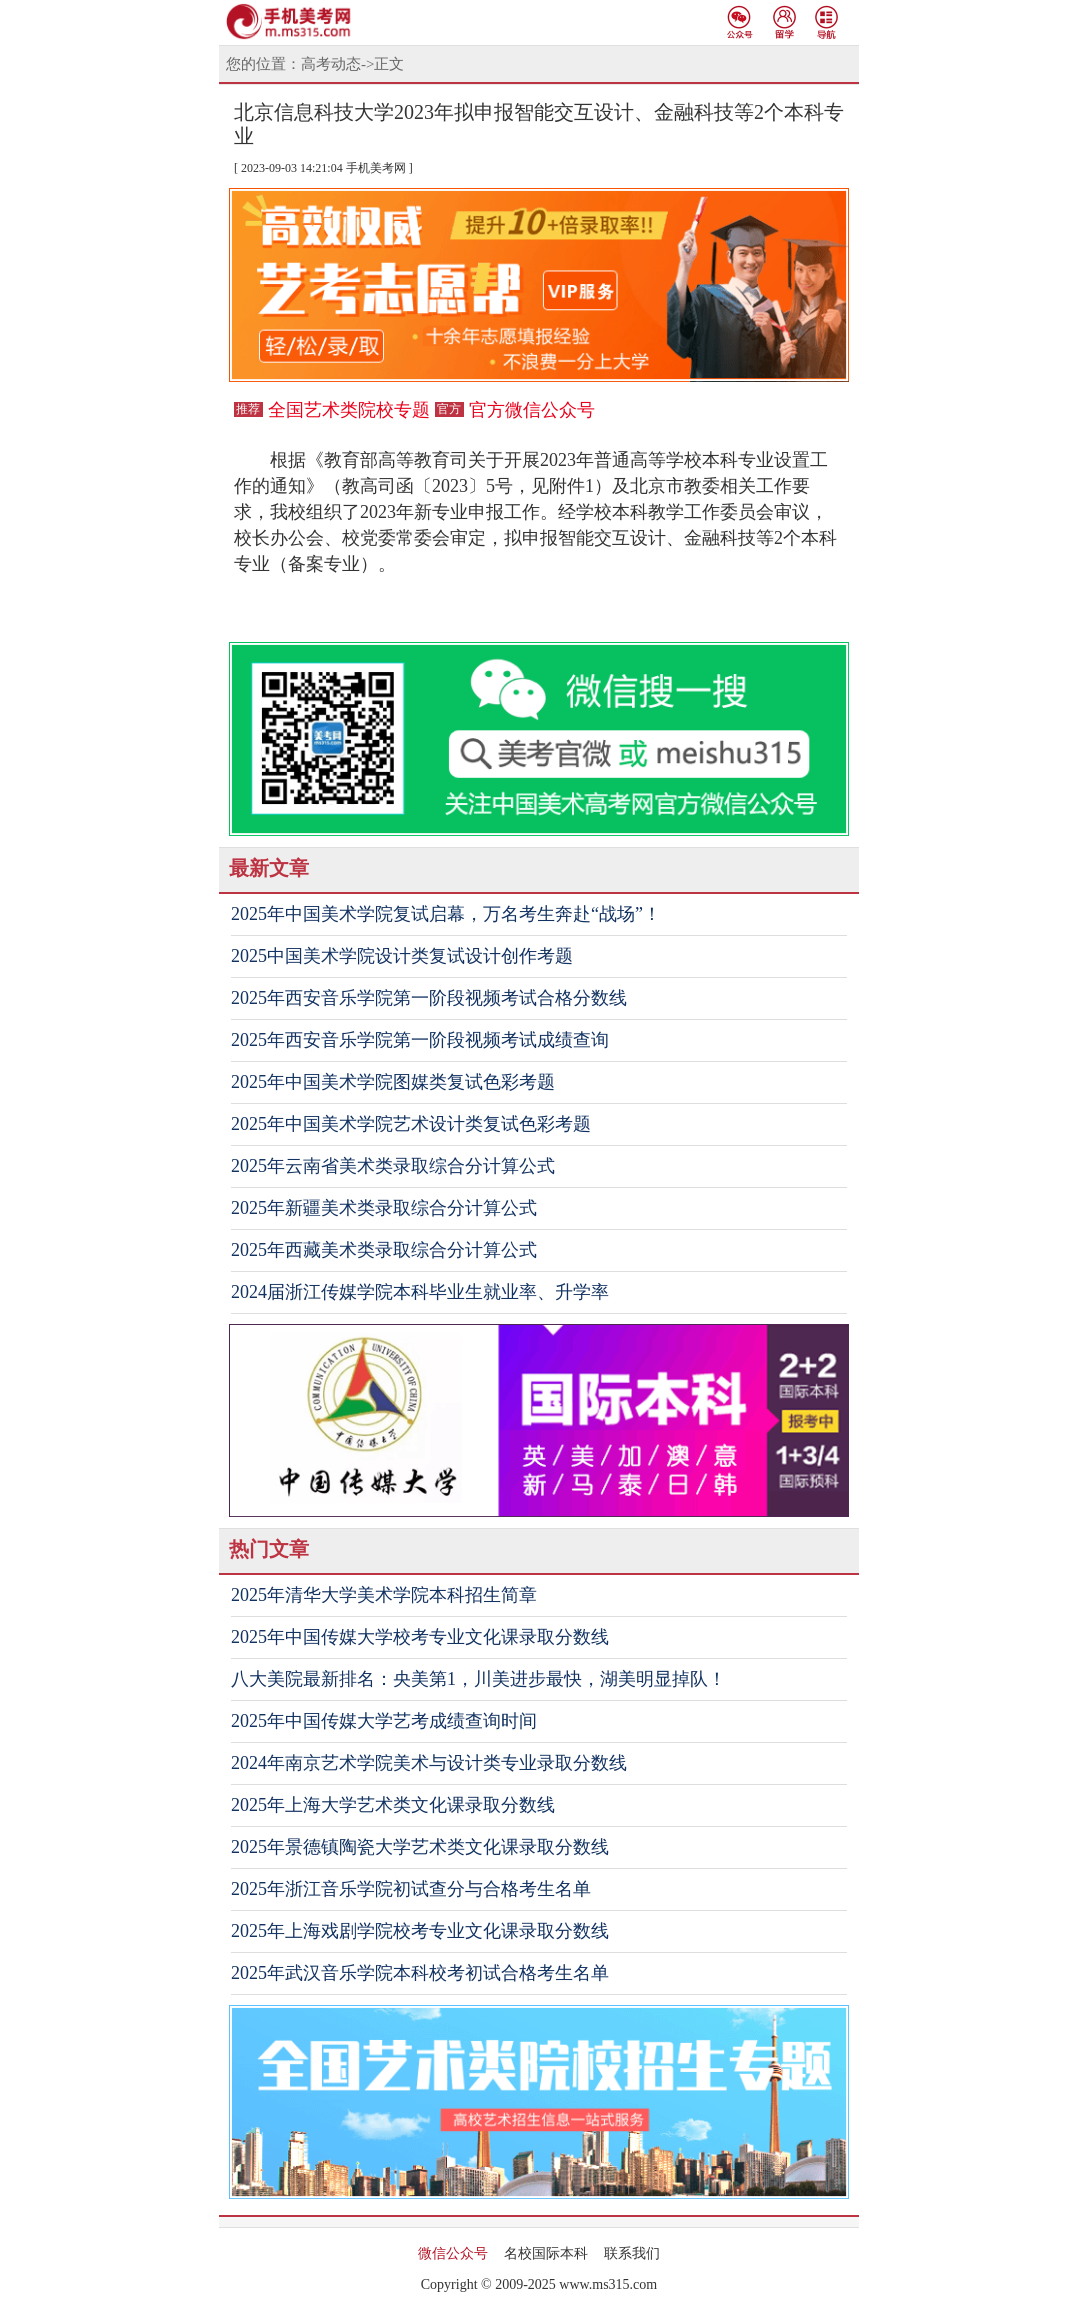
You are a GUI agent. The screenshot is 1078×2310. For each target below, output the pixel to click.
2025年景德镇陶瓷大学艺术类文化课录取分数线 (420, 1847)
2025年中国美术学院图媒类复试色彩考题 (393, 1082)
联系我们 (632, 2253)
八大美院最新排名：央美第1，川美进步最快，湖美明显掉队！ (478, 1679)
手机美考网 (376, 168)
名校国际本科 (546, 2253)
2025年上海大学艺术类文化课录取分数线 (393, 1805)
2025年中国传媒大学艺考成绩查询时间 (384, 1721)
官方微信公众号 (532, 410)
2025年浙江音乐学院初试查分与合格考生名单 (411, 1889)
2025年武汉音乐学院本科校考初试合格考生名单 (420, 1973)
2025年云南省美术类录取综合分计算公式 (393, 1166)
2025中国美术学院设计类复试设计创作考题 (402, 956)
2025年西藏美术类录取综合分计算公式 (384, 1250)
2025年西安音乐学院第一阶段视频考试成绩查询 (420, 1040)
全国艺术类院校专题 (349, 410)
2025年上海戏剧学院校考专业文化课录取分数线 (420, 1931)
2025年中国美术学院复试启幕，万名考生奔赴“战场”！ (446, 914)
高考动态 (331, 64)
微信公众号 (453, 2253)
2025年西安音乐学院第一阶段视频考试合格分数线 (429, 998)
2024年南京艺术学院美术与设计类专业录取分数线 (429, 1763)
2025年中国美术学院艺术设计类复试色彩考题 (411, 1124)
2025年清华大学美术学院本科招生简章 (384, 1595)
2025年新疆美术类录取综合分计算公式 (384, 1208)
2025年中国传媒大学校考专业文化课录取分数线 (420, 1637)
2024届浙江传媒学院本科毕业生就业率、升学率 (420, 1292)
